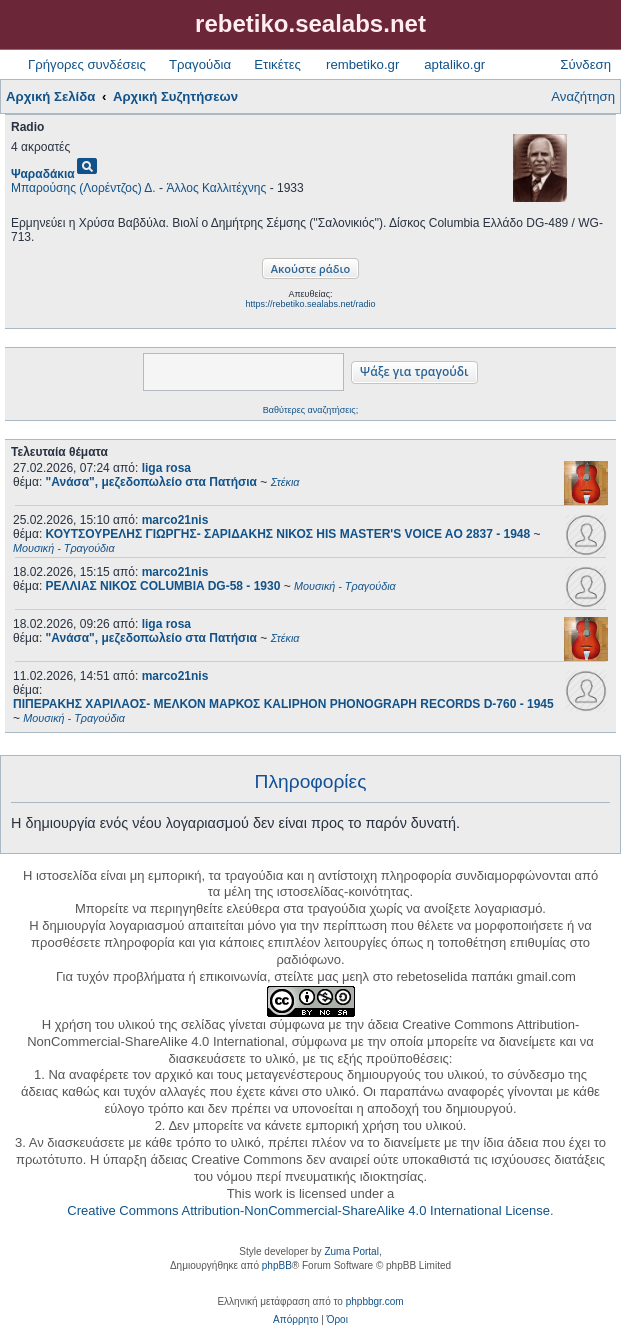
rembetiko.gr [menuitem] (362, 64)
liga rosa (166, 468)
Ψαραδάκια (43, 174)
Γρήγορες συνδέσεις (87, 64)
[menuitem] (295, 1320)
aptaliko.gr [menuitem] (454, 64)
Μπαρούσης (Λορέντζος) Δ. (83, 188)
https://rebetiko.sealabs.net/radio (310, 304)
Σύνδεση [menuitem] (585, 64)
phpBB (277, 1265)
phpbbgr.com (375, 1301)
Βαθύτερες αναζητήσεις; (310, 410)
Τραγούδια (200, 64)
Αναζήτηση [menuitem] (583, 96)
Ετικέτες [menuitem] (277, 64)
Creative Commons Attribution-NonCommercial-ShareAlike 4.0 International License (308, 1210)
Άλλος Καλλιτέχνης (216, 188)
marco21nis (175, 520)
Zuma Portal (351, 1251)
